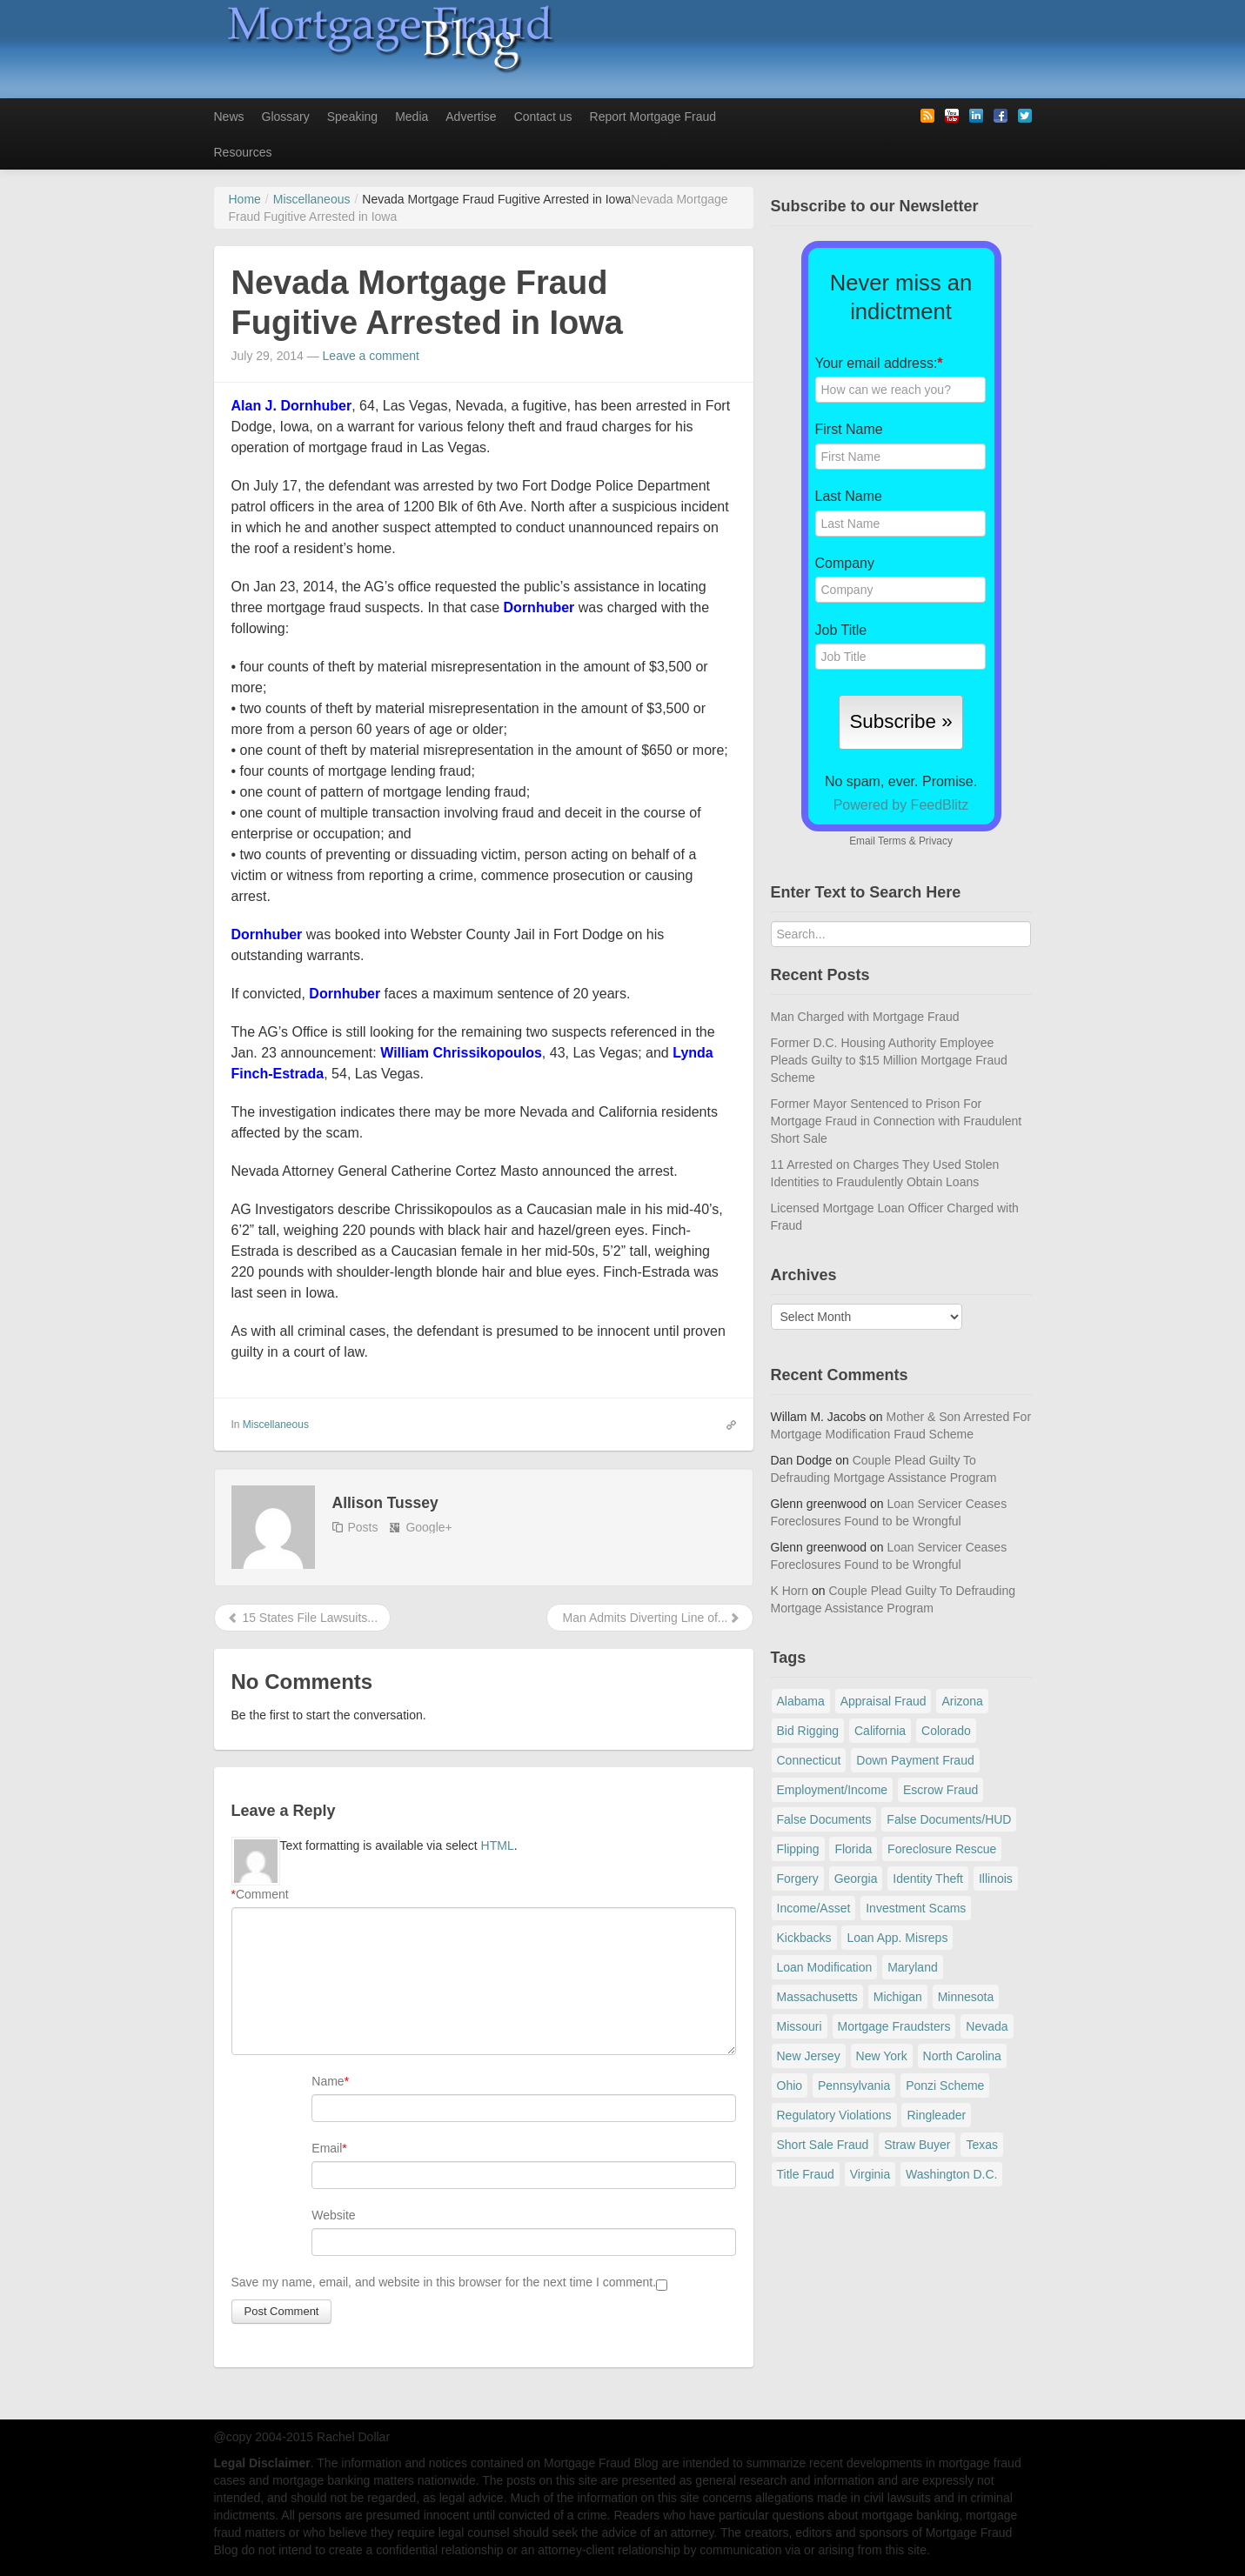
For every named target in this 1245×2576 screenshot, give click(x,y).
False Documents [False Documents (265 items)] (824, 1819)
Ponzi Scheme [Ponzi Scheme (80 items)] (945, 2085)
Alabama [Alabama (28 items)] (801, 1701)
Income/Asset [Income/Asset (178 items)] (814, 1908)
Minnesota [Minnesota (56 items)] (966, 1997)
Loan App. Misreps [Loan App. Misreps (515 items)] (897, 1938)
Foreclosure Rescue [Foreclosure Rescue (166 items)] (941, 1849)
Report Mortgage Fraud (653, 116)
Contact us (543, 116)
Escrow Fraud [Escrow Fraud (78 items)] (940, 1790)
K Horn (790, 1591)
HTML (497, 1845)
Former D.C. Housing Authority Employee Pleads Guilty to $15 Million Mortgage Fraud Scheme (889, 1060)
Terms (892, 841)
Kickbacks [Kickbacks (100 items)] (804, 1938)
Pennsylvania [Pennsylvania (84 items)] (854, 2085)
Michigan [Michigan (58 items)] (898, 1997)
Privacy (936, 841)
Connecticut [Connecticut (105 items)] (809, 1760)
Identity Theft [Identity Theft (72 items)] (928, 1878)
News (229, 116)
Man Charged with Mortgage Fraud (865, 1017)
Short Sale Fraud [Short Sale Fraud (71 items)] (823, 2145)
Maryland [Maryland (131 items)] (912, 1967)
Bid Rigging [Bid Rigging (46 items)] (808, 1731)
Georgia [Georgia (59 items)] (856, 1878)
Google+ (428, 1527)
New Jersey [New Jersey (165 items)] (808, 2056)
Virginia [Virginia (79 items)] (870, 2174)
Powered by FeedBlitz (901, 804)
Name (327, 2081)
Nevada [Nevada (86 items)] (986, 2026)
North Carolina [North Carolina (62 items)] (962, 2056)
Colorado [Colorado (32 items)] (946, 1731)
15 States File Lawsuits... (302, 1618)
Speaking (352, 116)
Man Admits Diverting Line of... (649, 1618)
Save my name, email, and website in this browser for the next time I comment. (444, 2282)
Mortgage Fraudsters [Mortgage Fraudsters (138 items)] (894, 2026)
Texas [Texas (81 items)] (982, 2145)
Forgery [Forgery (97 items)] (798, 1878)
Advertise (470, 116)
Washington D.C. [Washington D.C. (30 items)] (951, 2174)
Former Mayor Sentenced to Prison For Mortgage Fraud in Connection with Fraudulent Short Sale (896, 1121)
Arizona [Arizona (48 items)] (961, 1701)
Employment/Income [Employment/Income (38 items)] (832, 1790)
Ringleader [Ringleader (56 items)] (936, 2115)
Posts (363, 1527)
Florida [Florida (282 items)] (853, 1849)
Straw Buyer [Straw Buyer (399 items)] (917, 2145)
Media (411, 116)
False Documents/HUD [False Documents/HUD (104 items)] (949, 1819)
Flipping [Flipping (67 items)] (798, 1849)
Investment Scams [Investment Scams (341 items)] (916, 1908)
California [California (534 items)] (880, 1731)
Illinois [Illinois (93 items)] (996, 1878)
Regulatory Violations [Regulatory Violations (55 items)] (834, 2115)
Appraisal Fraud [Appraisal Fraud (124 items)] (883, 1701)
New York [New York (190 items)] (881, 2056)
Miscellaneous (276, 1424)
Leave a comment (371, 356)
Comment (260, 1894)
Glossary (286, 116)
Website (333, 2215)
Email (326, 2148)
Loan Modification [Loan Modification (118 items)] (825, 1967)
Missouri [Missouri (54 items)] (799, 2026)
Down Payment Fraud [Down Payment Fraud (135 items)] (915, 1760)
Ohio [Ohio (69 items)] (790, 2085)
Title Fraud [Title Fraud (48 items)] (805, 2174)
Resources (243, 152)
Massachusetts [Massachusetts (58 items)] (817, 1997)
